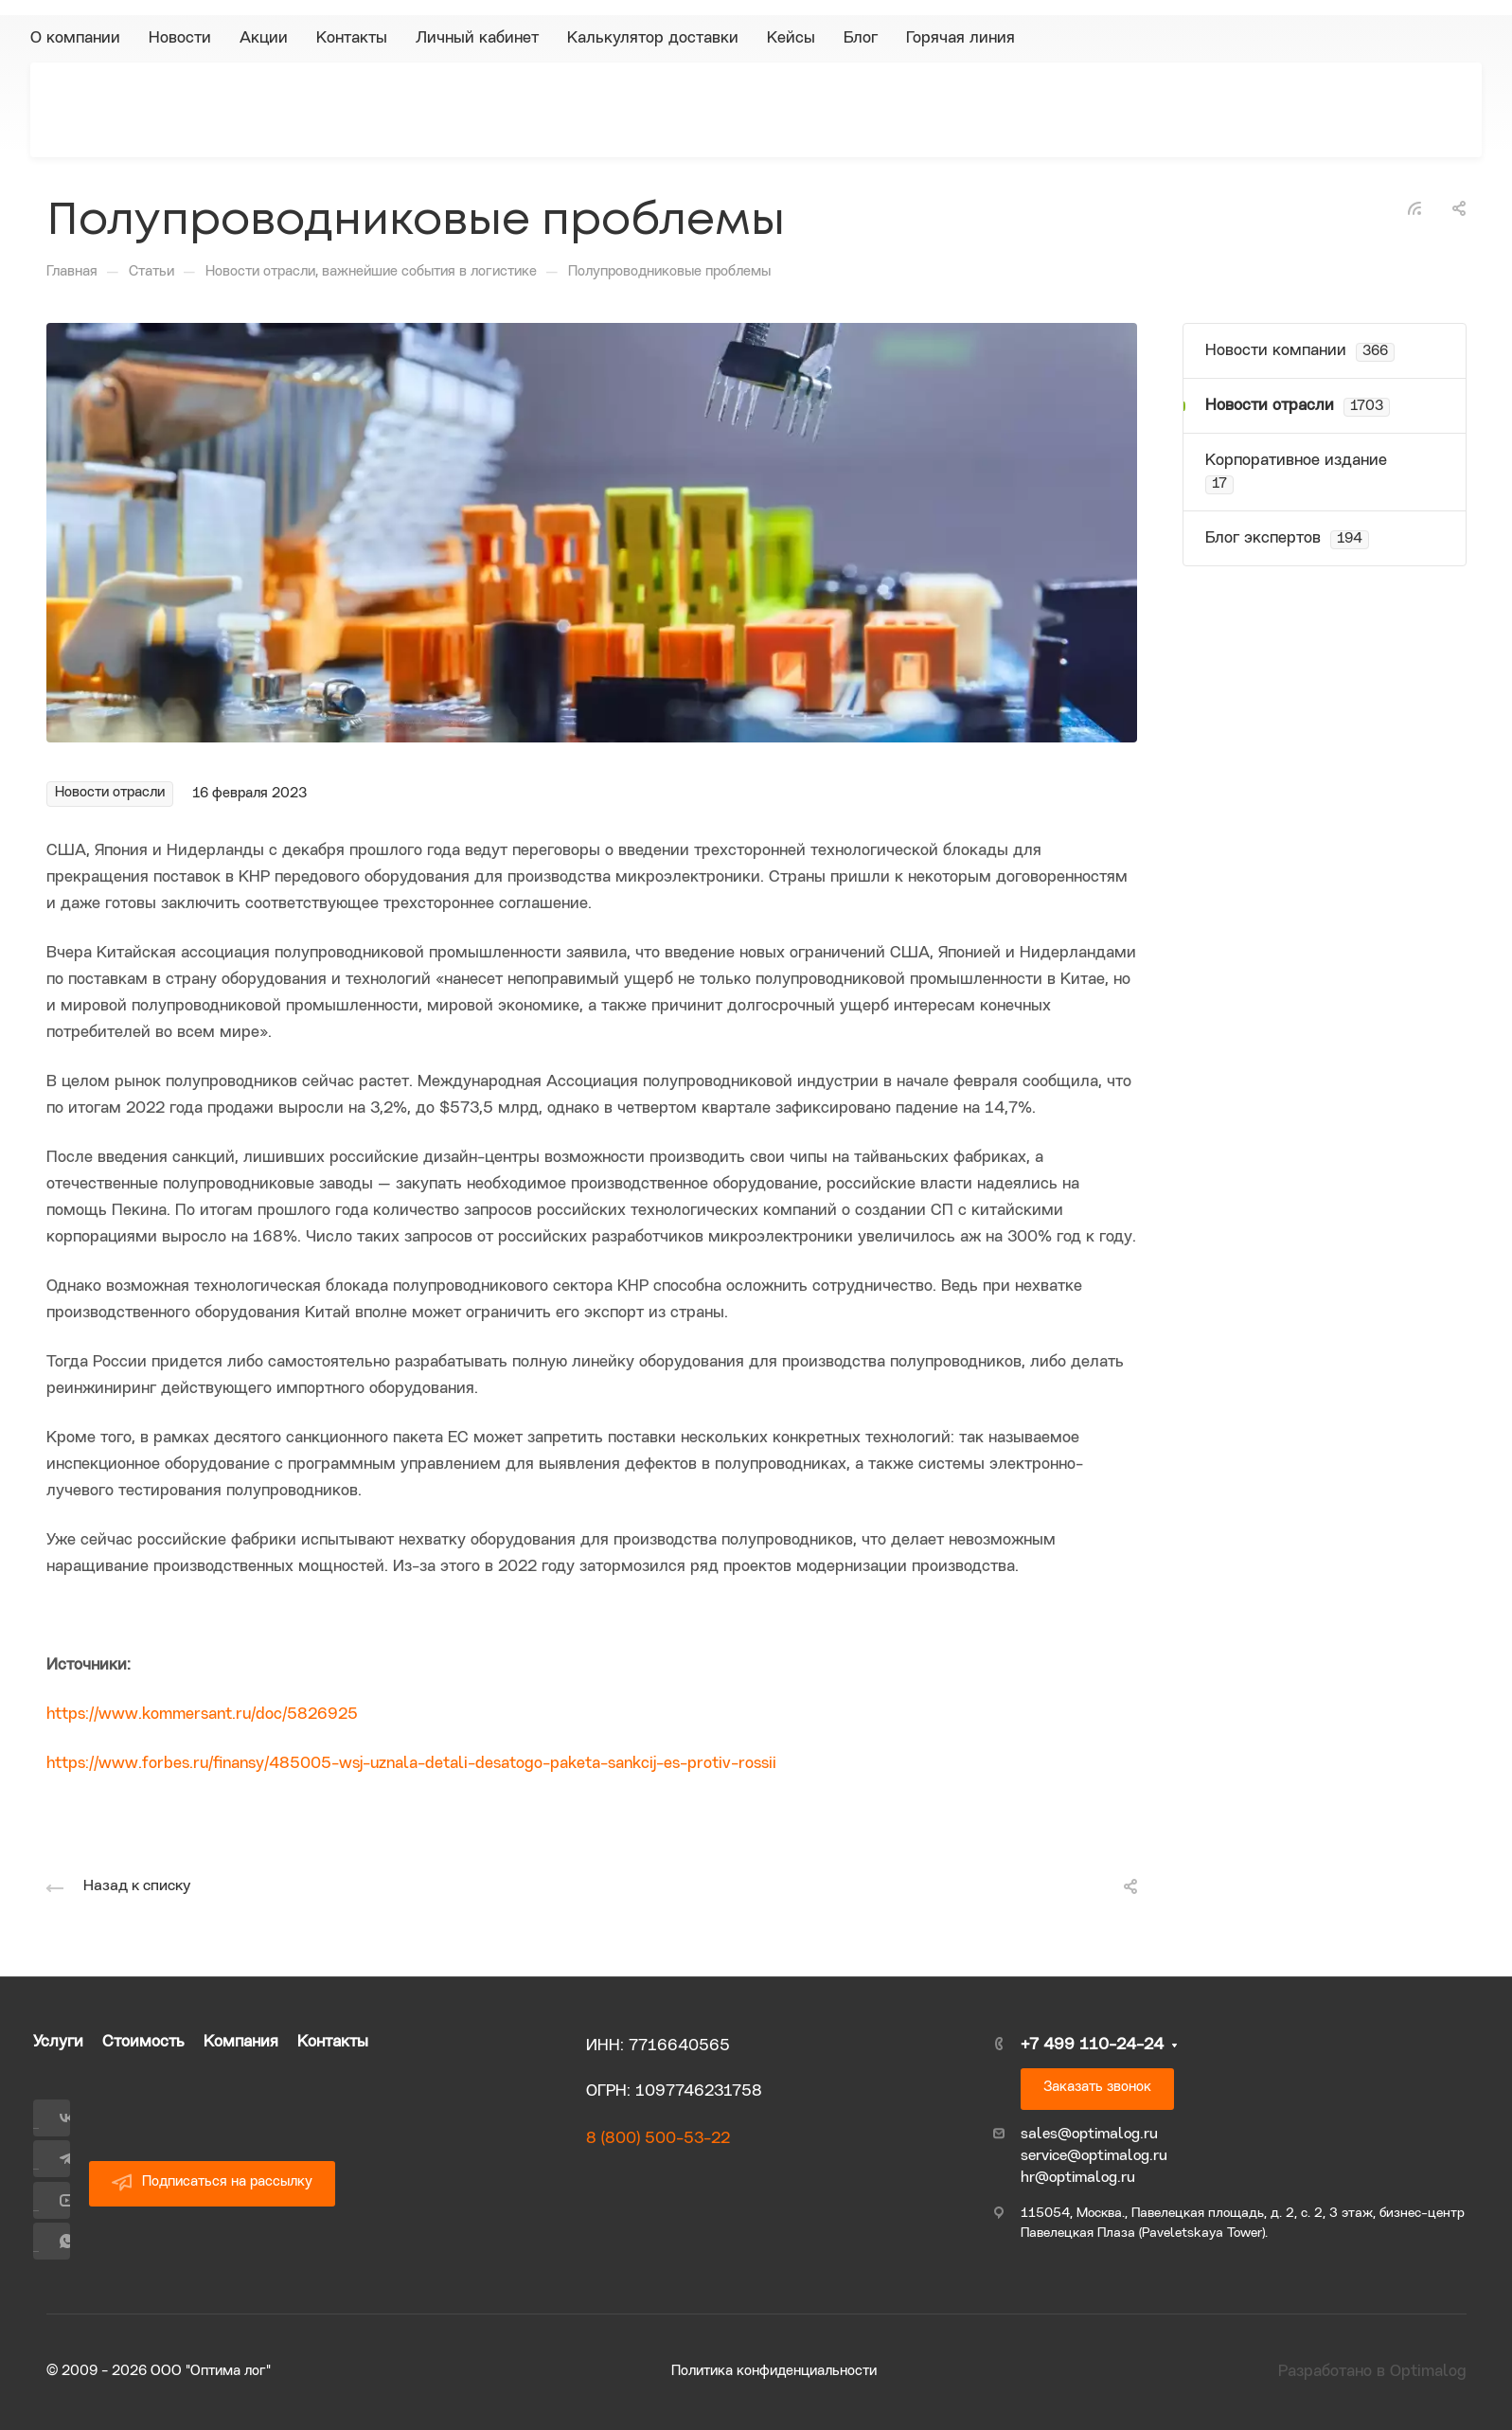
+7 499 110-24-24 (1092, 2045)
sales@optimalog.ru (1089, 2134)
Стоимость (143, 2042)
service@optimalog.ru (1094, 2156)
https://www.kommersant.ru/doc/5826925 (202, 1714)
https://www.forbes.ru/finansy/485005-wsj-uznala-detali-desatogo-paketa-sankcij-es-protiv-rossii (411, 1764)
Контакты (332, 2042)
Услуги (58, 2042)
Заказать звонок (1097, 2088)
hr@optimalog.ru (1078, 2178)
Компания (241, 2042)
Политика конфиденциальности (774, 2372)
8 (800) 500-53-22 (658, 2139)
